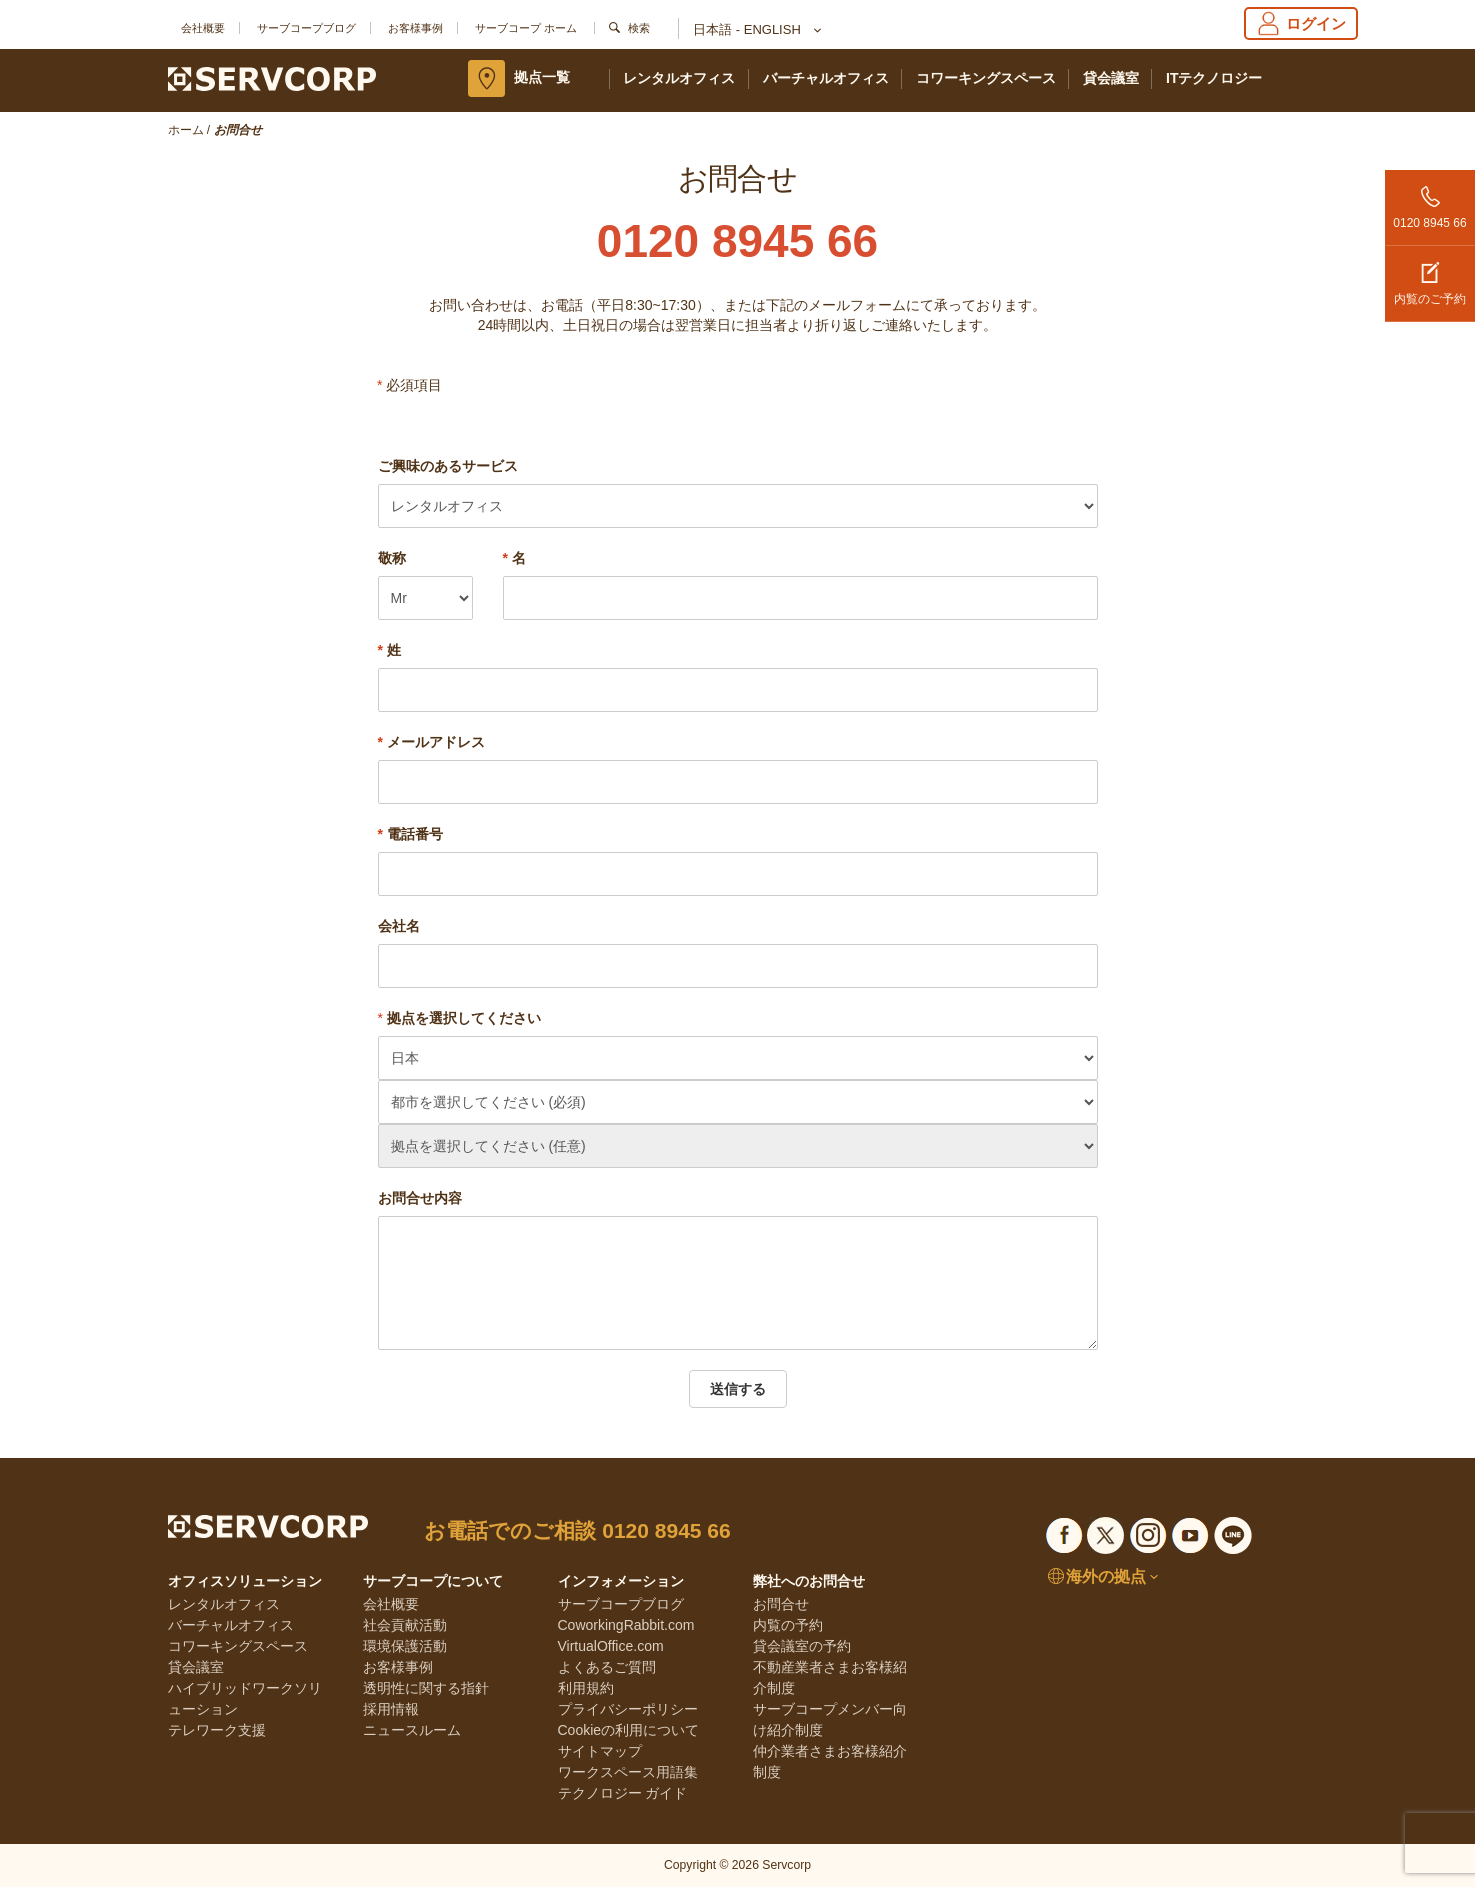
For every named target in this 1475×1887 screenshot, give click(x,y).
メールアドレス (431, 742)
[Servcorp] (272, 78)
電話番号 (410, 834)
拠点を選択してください (464, 1018)
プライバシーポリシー (628, 1709)
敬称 (392, 558)
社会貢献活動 (405, 1625)
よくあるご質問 (607, 1667)
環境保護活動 (405, 1646)
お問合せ (781, 1604)
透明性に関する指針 (426, 1688)
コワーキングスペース (986, 78)
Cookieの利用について (629, 1730)
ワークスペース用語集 (628, 1772)
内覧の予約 (788, 1625)
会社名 (399, 926)
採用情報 (391, 1709)
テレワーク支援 (217, 1730)
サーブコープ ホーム (526, 28)
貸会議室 (1111, 78)
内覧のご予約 (1430, 276)
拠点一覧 (542, 77)
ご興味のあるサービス (448, 466)
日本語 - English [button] (756, 31)
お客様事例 (415, 28)
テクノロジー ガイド (623, 1793)
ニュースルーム (412, 1730)
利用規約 (586, 1688)
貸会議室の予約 (802, 1646)
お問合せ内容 (420, 1198)
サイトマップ (600, 1751)
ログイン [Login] (1301, 23)
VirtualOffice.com (611, 1646)
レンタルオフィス (679, 78)
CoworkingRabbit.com (626, 1625)
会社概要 (203, 28)
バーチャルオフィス (826, 78)
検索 (639, 28)
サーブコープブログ (306, 28)
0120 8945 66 (1430, 200)
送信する (738, 1389)
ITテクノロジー (1214, 78)
